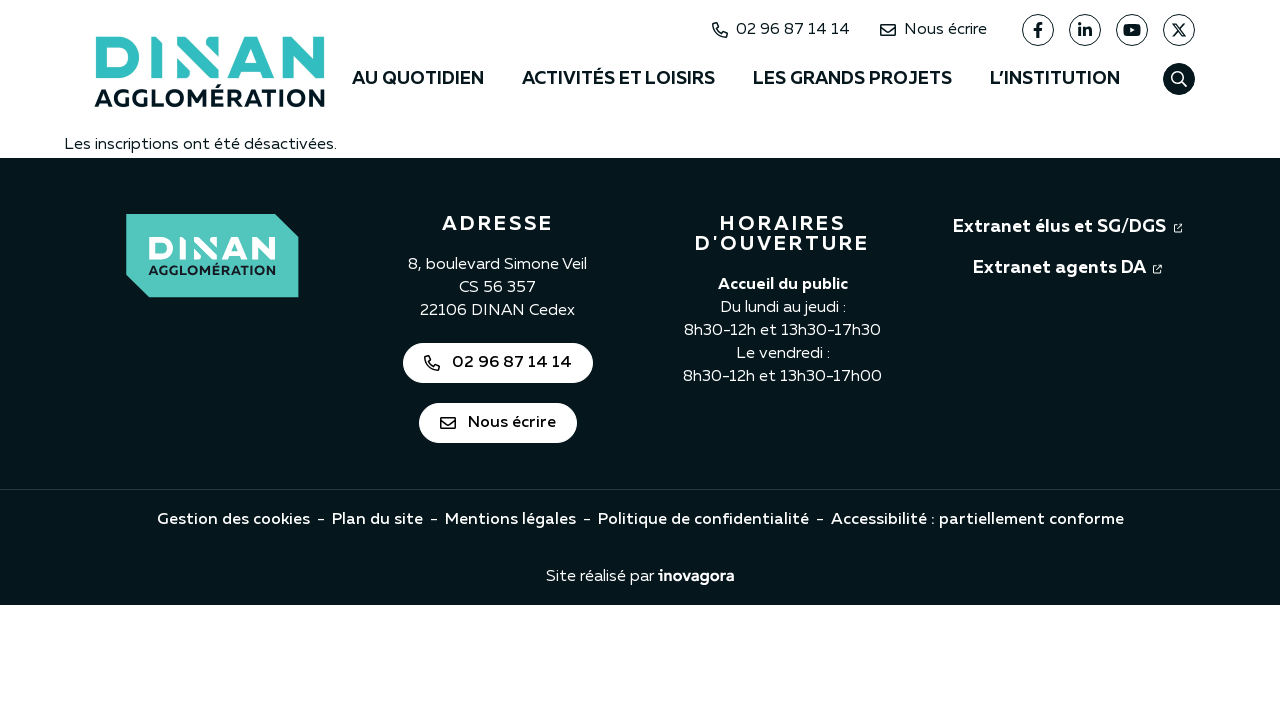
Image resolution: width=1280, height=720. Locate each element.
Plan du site (377, 520)
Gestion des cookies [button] (233, 520)
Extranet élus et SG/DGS (1068, 225)
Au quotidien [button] (418, 79)
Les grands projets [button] (852, 79)
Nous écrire (933, 30)
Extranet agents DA (1067, 266)
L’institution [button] (1055, 79)
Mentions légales (510, 520)
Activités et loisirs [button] (618, 79)
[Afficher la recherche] (1179, 79)
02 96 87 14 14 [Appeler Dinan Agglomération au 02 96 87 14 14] (781, 30)
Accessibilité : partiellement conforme (977, 520)
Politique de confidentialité (703, 520)
